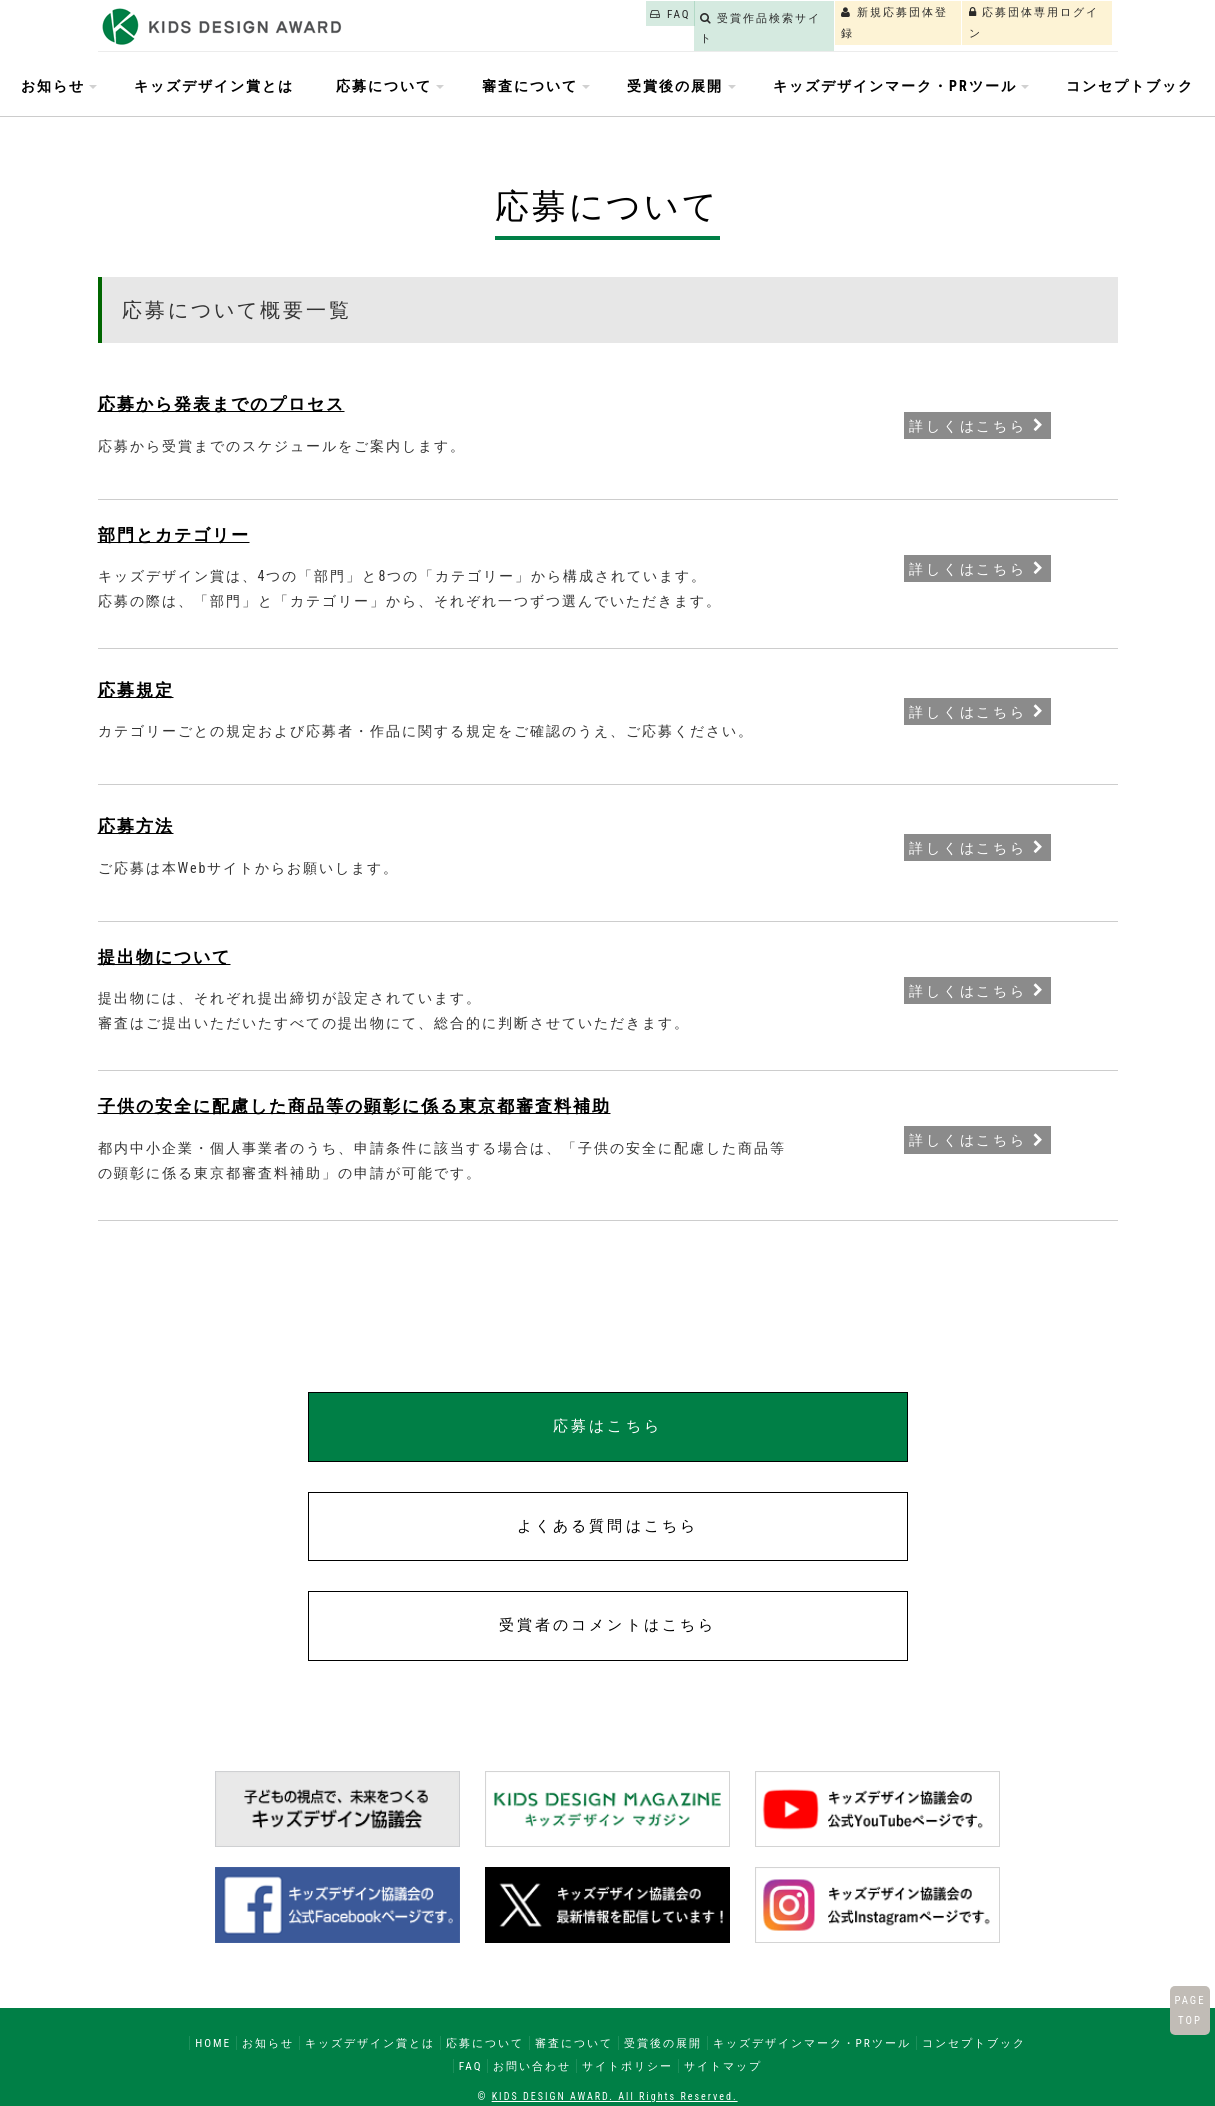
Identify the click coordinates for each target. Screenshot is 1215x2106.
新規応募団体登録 (824, 23)
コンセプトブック (1130, 86)
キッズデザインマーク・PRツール (812, 2043)
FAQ (505, 23)
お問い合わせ (532, 2066)
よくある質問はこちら (607, 1526)
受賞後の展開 (663, 2043)
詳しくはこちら (977, 425)
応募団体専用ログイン (1010, 23)
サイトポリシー (627, 2066)
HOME (213, 2043)
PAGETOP (1189, 2010)
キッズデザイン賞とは (214, 86)
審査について (574, 2043)
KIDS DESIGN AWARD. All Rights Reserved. (615, 2096)
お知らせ (268, 2043)
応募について (485, 2043)
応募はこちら (607, 1426)
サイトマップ (723, 2066)
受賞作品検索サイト (644, 23)
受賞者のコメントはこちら (607, 1625)
